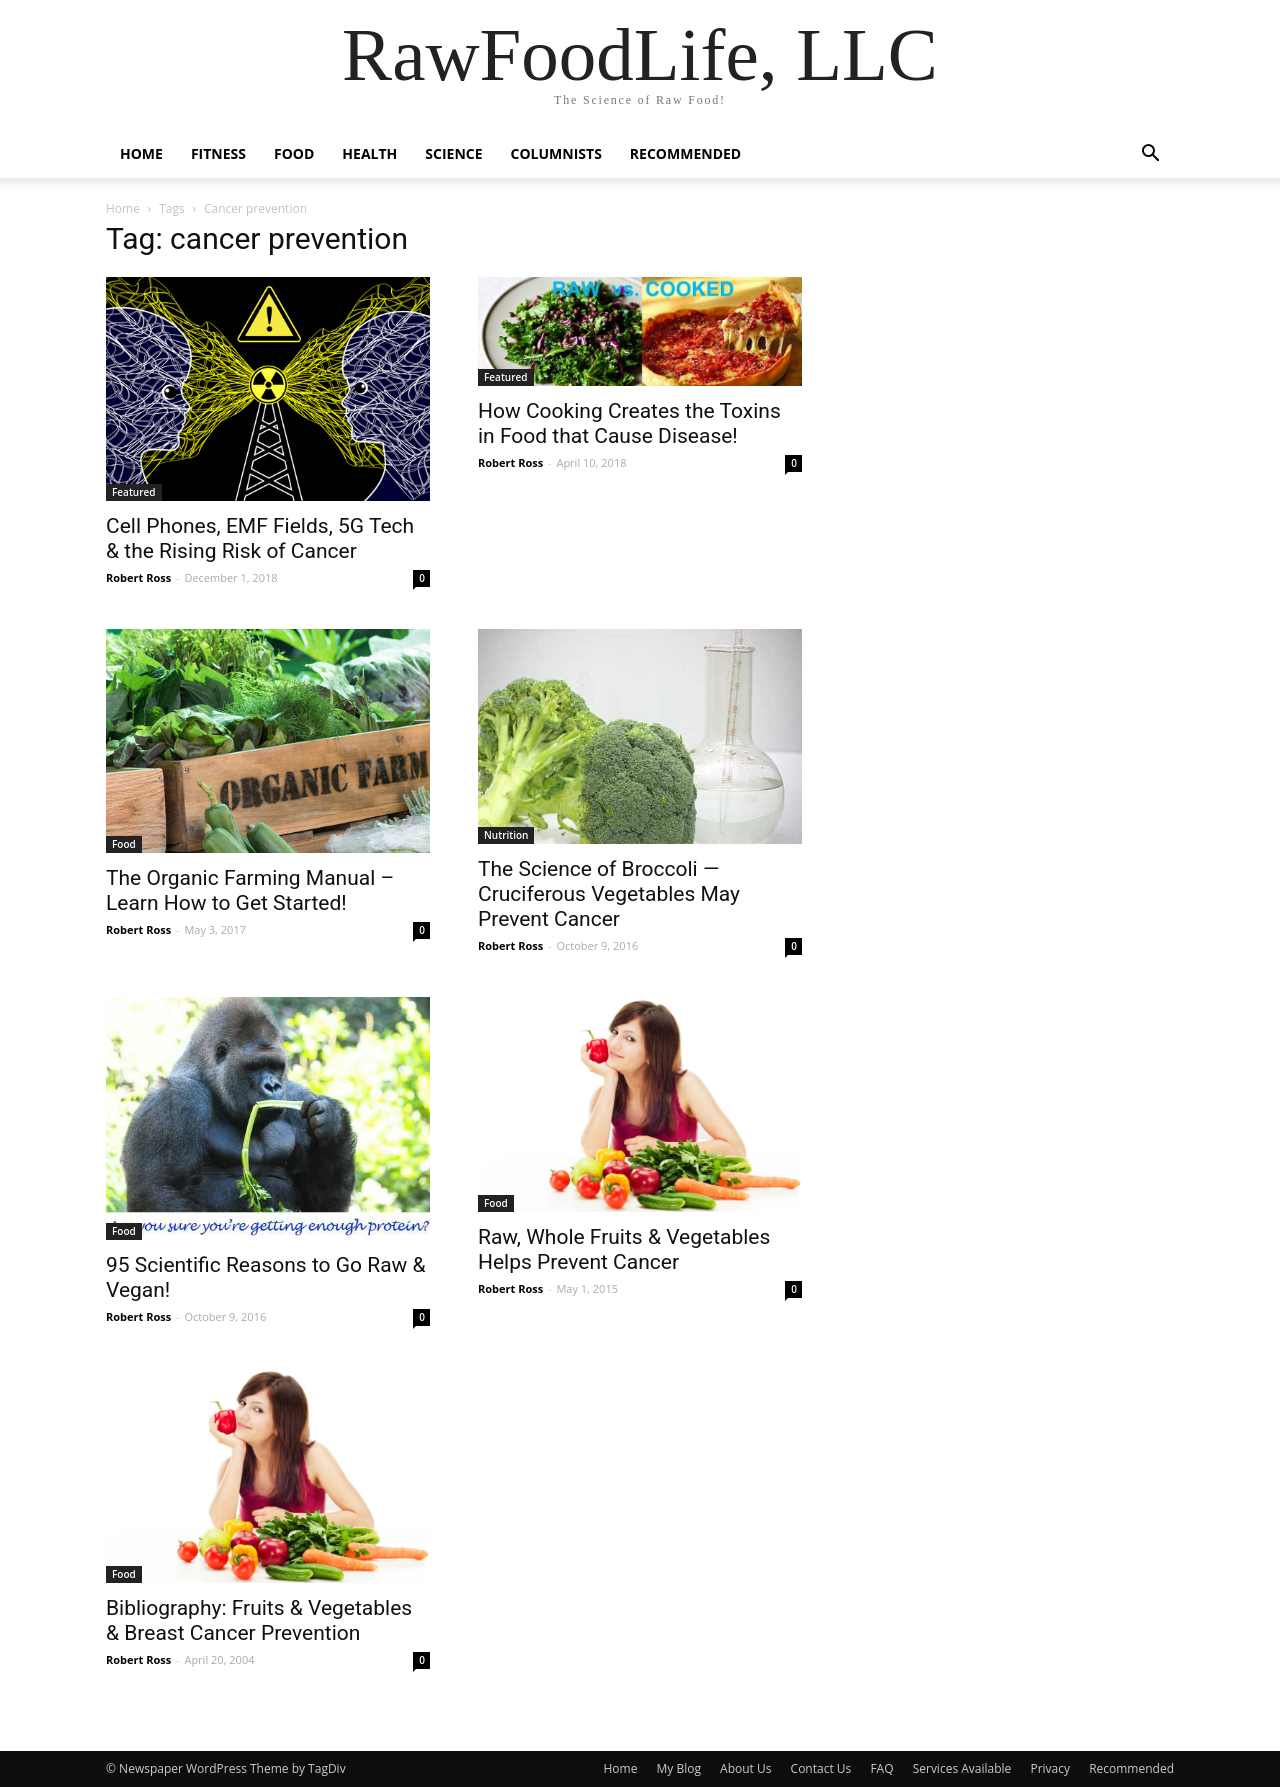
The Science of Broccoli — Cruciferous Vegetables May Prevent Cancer (609, 894)
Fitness (218, 153)
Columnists (556, 153)
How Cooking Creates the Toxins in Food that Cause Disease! (629, 423)
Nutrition (506, 835)
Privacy (1050, 1768)
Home (141, 153)
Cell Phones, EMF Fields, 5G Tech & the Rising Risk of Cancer (260, 538)
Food (294, 153)
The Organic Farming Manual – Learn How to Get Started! (250, 890)
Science (453, 153)
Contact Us (821, 1768)
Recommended (685, 153)
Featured (134, 492)
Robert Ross (138, 577)
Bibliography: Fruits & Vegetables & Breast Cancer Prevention (259, 1620)
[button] (1150, 155)
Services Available (962, 1768)
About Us (745, 1768)
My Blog (679, 1768)
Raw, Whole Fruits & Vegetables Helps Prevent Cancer (624, 1249)
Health (369, 153)
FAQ (881, 1768)
